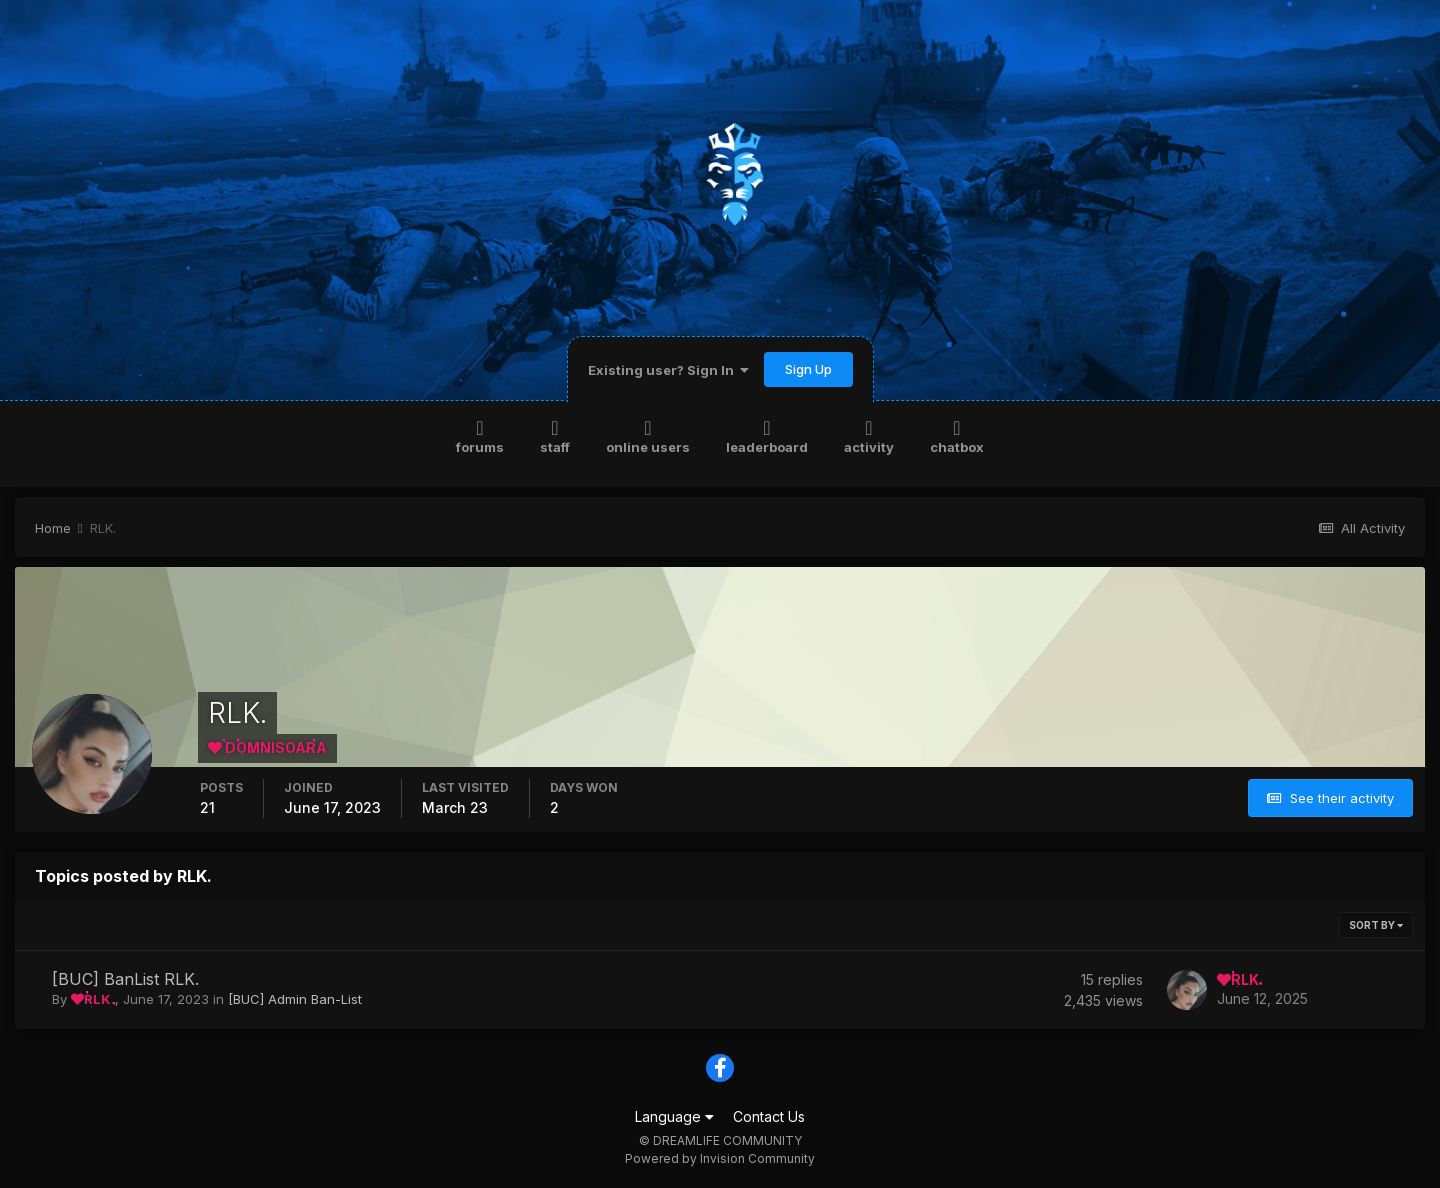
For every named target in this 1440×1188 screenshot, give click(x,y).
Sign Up (808, 369)
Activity (869, 435)
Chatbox (957, 435)
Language (674, 1116)
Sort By (1376, 925)
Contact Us (769, 1116)
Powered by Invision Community (720, 1158)
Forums (480, 435)
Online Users (648, 435)
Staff (555, 435)
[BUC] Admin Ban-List (295, 999)
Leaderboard (767, 435)
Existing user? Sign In (668, 370)
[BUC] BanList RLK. (125, 979)
